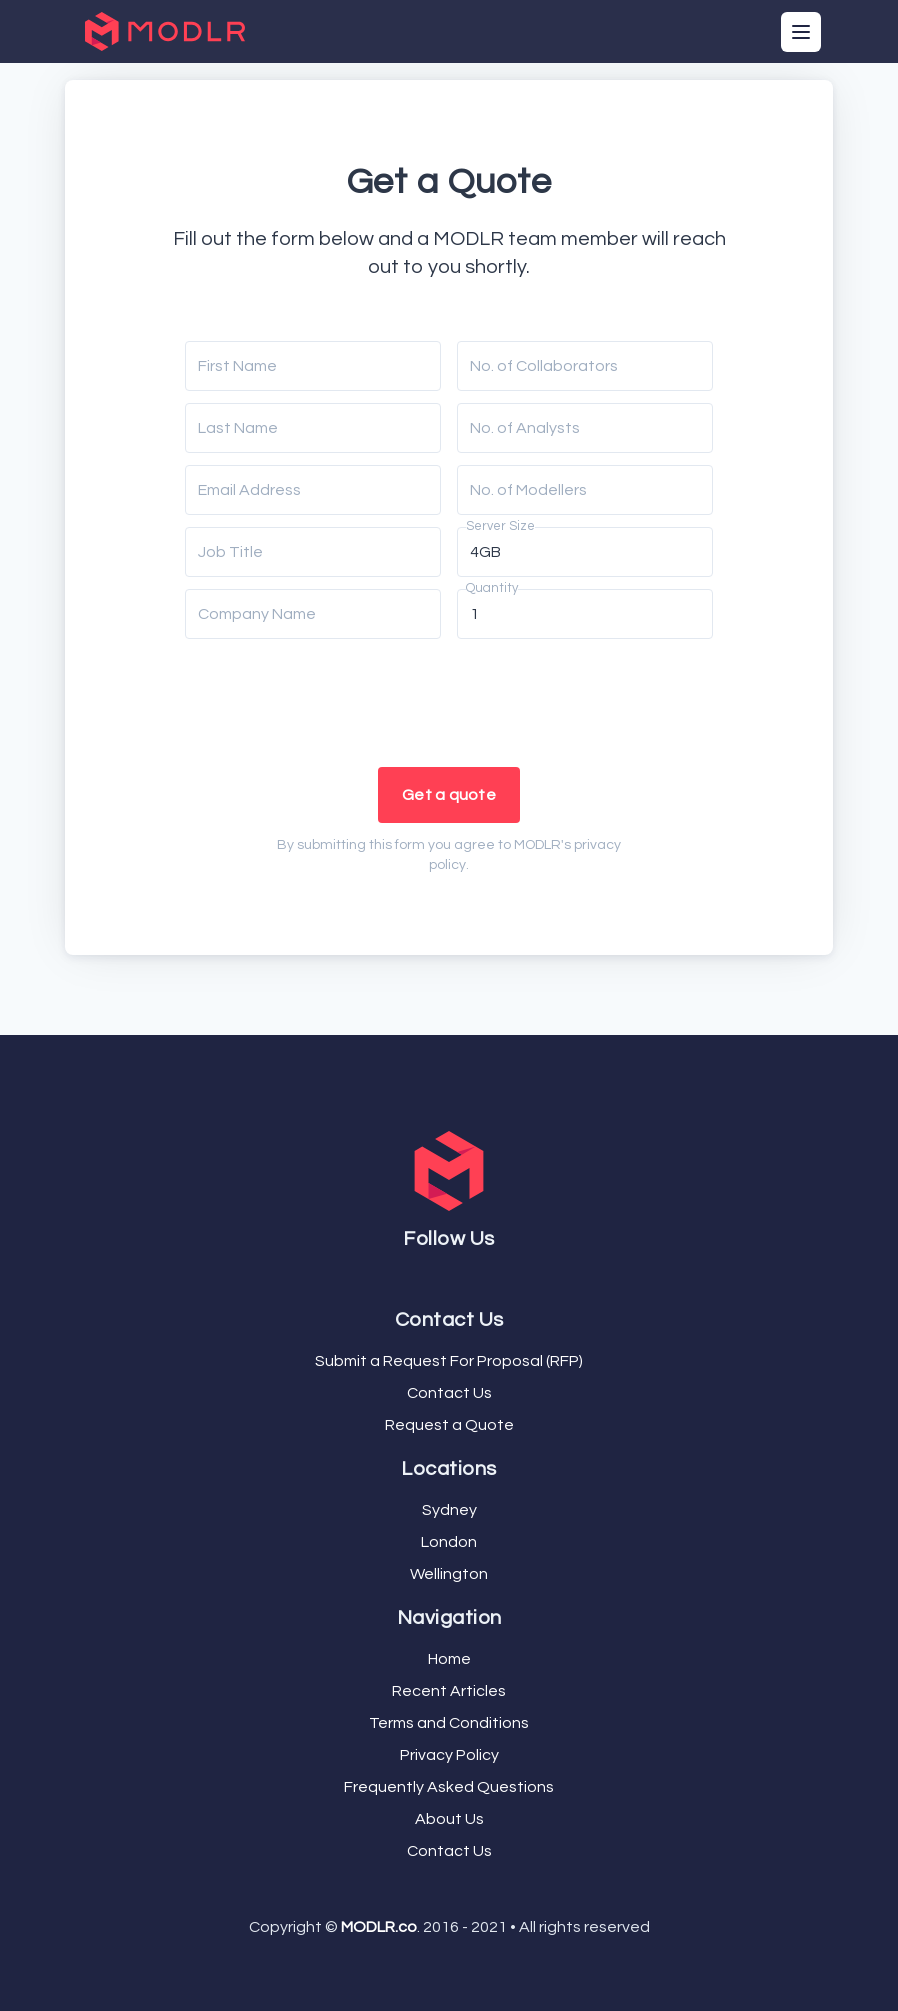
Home (449, 1659)
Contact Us (449, 1393)
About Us (449, 1819)
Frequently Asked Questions (449, 1787)
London (449, 1542)
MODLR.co (379, 1927)
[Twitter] (445, 1276)
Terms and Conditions (449, 1723)
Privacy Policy (449, 1755)
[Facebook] (437, 1276)
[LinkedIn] (461, 1276)
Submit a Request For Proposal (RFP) (449, 1361)
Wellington (449, 1574)
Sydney (449, 1510)
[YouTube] (453, 1276)
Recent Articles (449, 1691)
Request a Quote (449, 1425)
